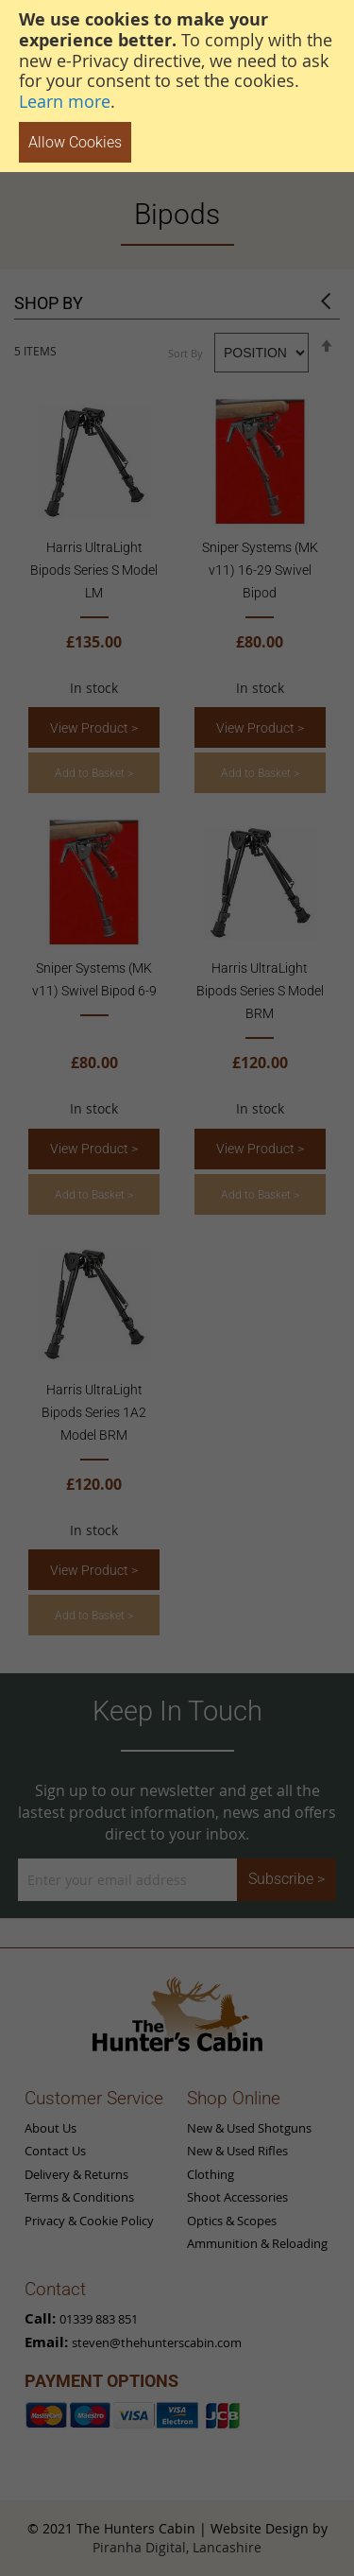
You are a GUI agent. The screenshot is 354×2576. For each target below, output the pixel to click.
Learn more (64, 101)
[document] (177, 86)
